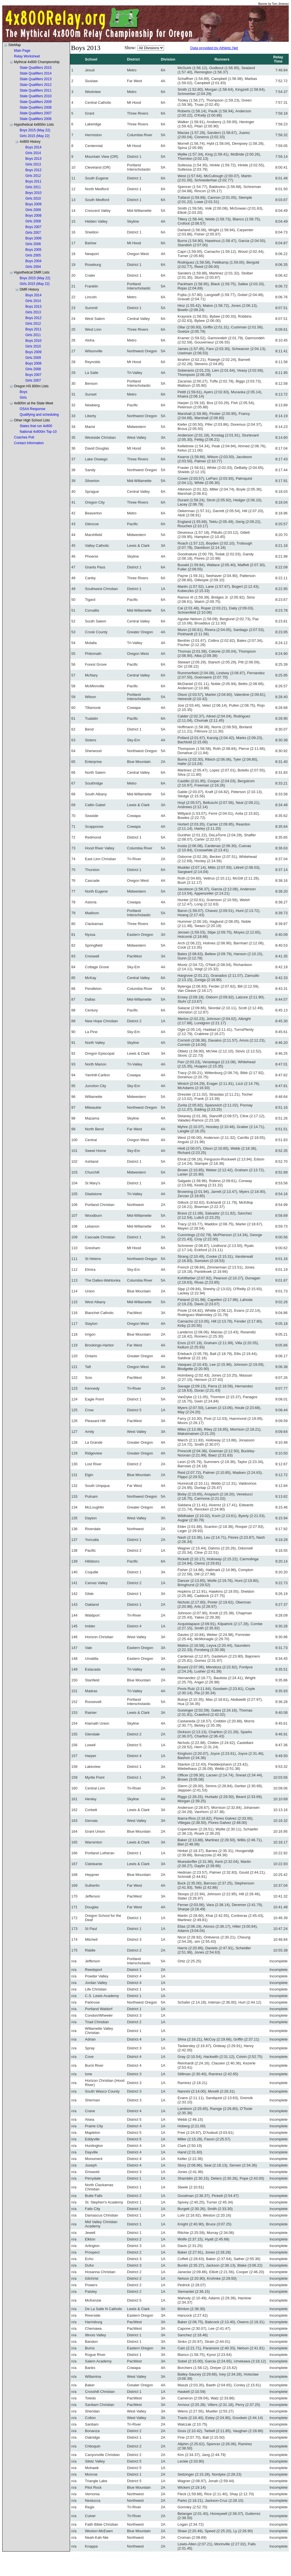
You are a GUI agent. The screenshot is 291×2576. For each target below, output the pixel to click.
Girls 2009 (33, 210)
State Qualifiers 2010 (36, 96)
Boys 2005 (33, 250)
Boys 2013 (33, 159)
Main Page (22, 51)
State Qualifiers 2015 (36, 68)
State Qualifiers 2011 (36, 90)
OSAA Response (32, 409)
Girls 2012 (33, 176)
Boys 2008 (33, 216)
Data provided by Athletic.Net (214, 48)
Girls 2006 (33, 244)
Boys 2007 (33, 227)
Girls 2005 (33, 255)
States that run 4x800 (36, 426)
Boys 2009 (33, 204)
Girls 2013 (33, 164)
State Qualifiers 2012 (36, 85)
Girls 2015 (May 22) (35, 136)
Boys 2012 (33, 170)
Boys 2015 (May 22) (35, 130)
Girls (23, 398)
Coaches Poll (24, 437)
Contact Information (29, 443)
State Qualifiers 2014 (36, 73)
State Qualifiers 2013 (36, 79)
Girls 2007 (33, 233)
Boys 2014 (33, 147)
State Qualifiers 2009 (36, 102)
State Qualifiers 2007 (36, 113)
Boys (23, 392)
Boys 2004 (33, 261)
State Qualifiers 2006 (36, 119)
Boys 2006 (33, 238)
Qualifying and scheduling (39, 415)
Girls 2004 (33, 267)
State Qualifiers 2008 (36, 107)
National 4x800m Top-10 (38, 432)
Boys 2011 (33, 181)
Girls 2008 (33, 221)
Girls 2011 (33, 187)
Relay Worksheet (27, 56)
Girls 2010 (33, 198)
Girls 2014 (33, 153)
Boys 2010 (33, 193)
